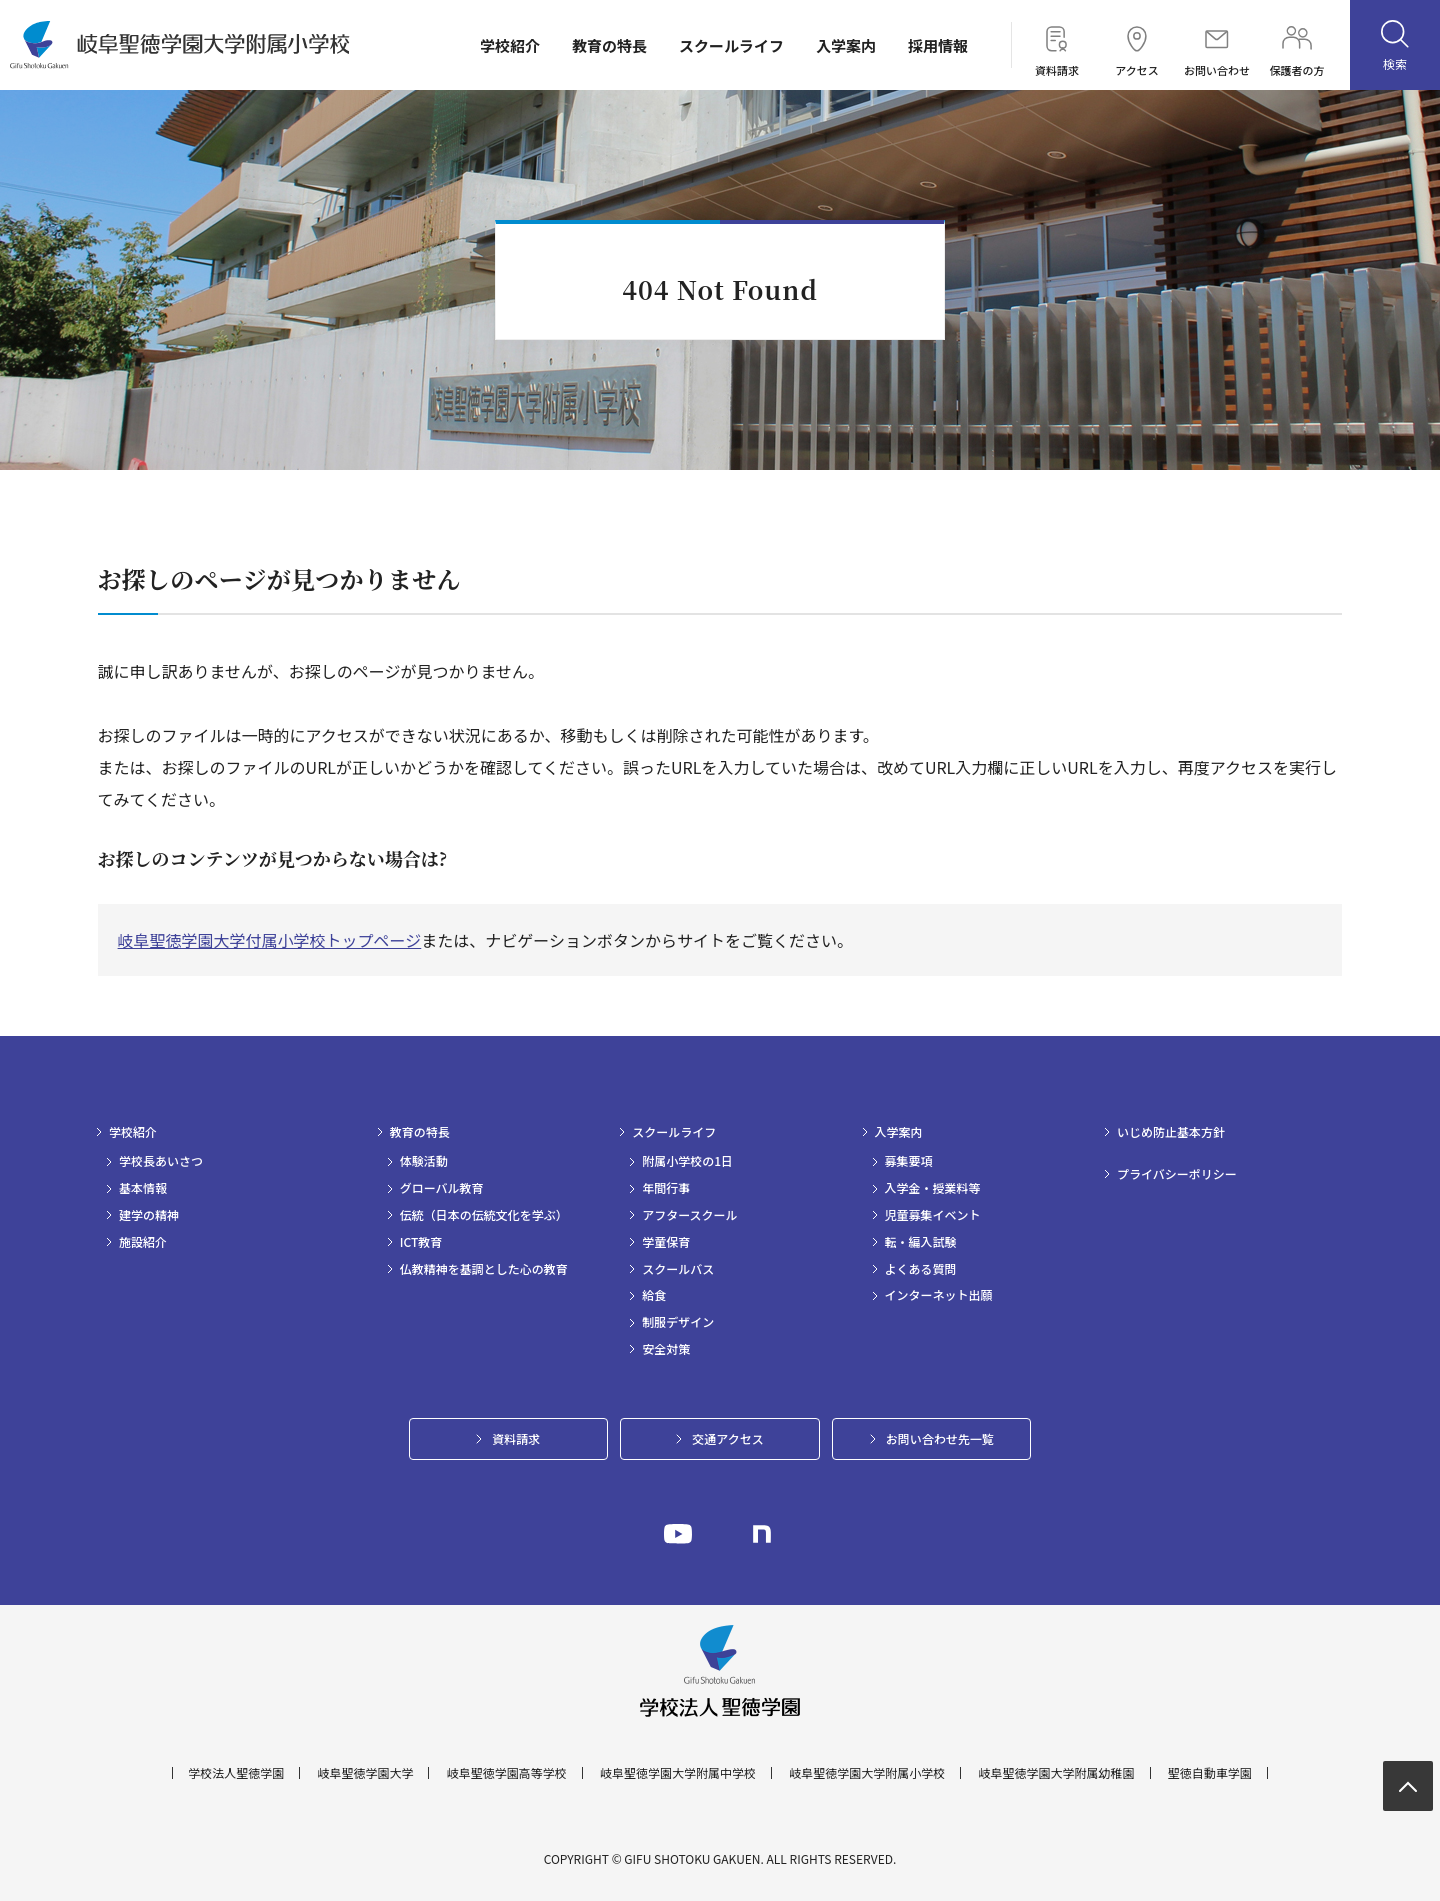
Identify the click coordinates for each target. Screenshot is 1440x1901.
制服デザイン (678, 1322)
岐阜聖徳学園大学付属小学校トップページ (270, 940)
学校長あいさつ (161, 1161)
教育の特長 (609, 45)
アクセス (1136, 45)
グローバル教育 (442, 1188)
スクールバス (678, 1269)
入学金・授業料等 (933, 1188)
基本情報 (143, 1188)
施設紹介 (143, 1242)
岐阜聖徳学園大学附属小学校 (867, 1773)
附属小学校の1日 (687, 1161)
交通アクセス (727, 1438)
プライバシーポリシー (1177, 1174)
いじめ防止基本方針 (1171, 1132)
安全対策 (666, 1349)
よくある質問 (921, 1269)
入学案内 (846, 45)
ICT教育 (421, 1242)
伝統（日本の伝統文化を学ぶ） (484, 1215)
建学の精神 (149, 1215)
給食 (654, 1295)
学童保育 (666, 1242)
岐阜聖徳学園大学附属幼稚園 (1057, 1773)
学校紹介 (510, 45)
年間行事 (666, 1188)
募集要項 (909, 1161)
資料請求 (1057, 45)
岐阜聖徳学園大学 (365, 1773)
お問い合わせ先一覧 (940, 1438)
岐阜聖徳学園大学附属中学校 (678, 1773)
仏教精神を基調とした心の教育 (484, 1269)
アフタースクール (689, 1215)
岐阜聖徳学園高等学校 (507, 1773)
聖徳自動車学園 (1210, 1773)
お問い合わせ (1217, 45)
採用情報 (938, 45)
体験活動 (424, 1161)
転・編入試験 (921, 1242)
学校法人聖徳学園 (236, 1773)
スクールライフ (731, 45)
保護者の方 (1297, 45)
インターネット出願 (939, 1295)
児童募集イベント (933, 1215)
